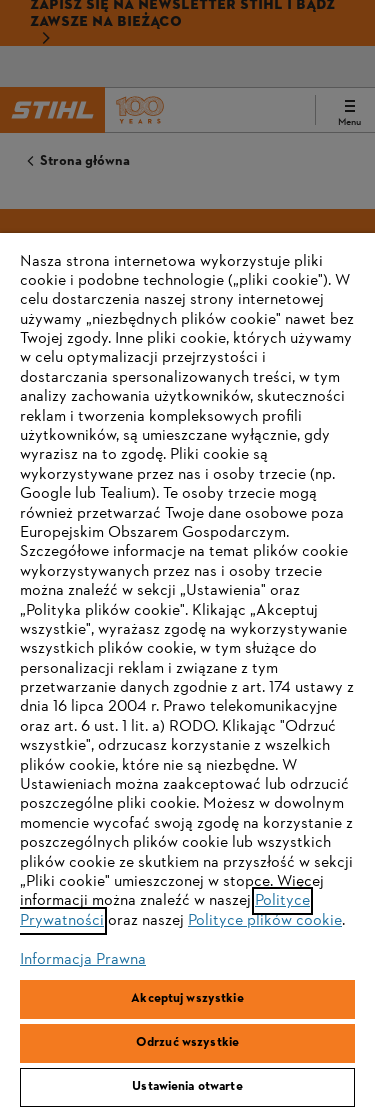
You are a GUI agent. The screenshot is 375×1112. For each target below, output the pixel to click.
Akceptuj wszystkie (187, 999)
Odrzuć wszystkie (187, 1043)
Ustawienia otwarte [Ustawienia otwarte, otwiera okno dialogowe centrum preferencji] (187, 1087)
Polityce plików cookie (265, 921)
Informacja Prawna (83, 960)
